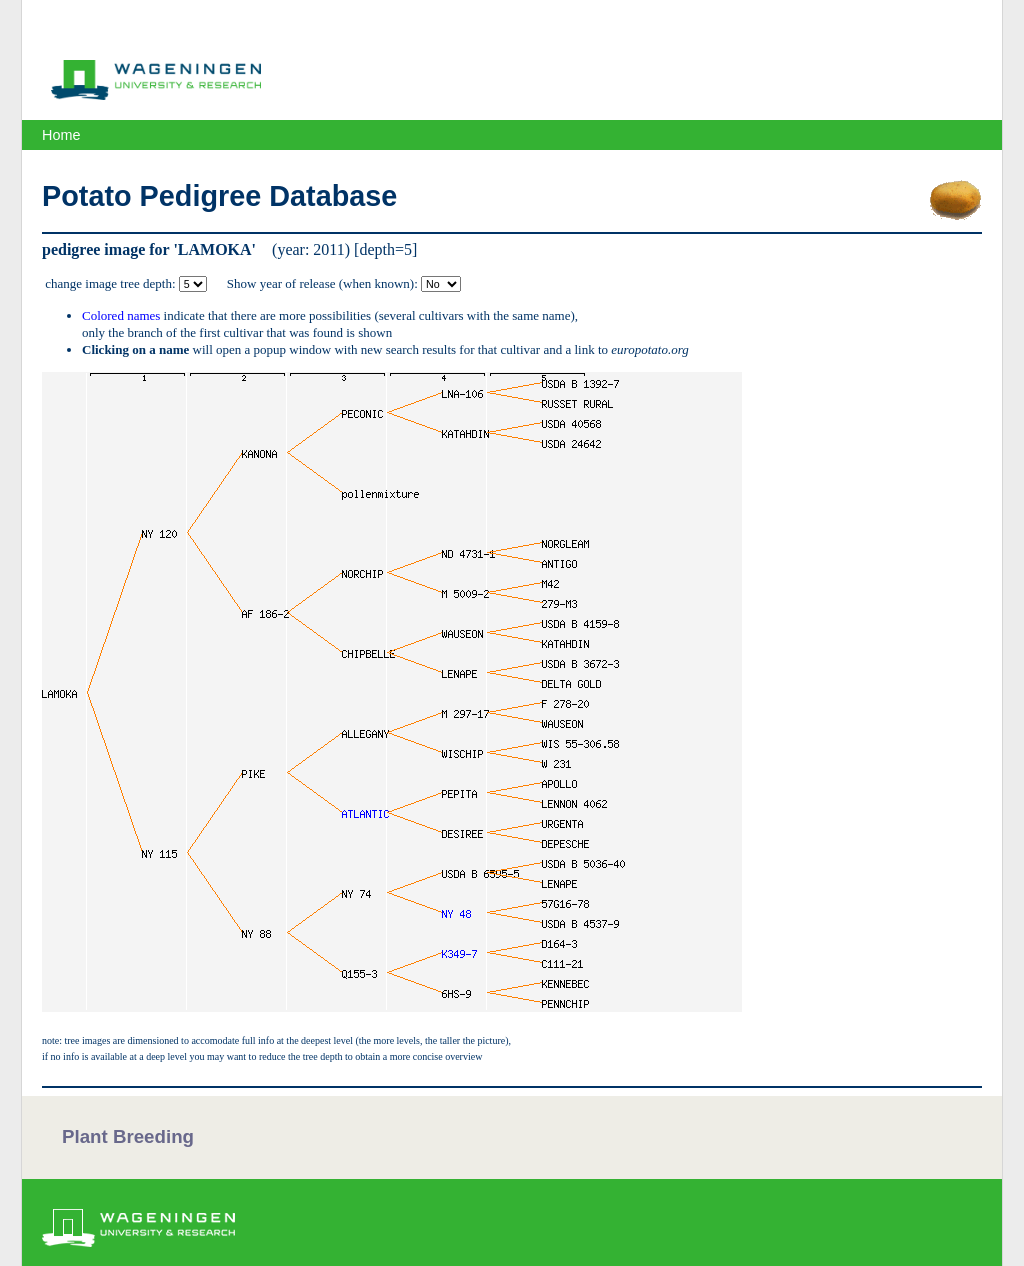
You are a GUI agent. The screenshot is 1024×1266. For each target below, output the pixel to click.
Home (61, 135)
